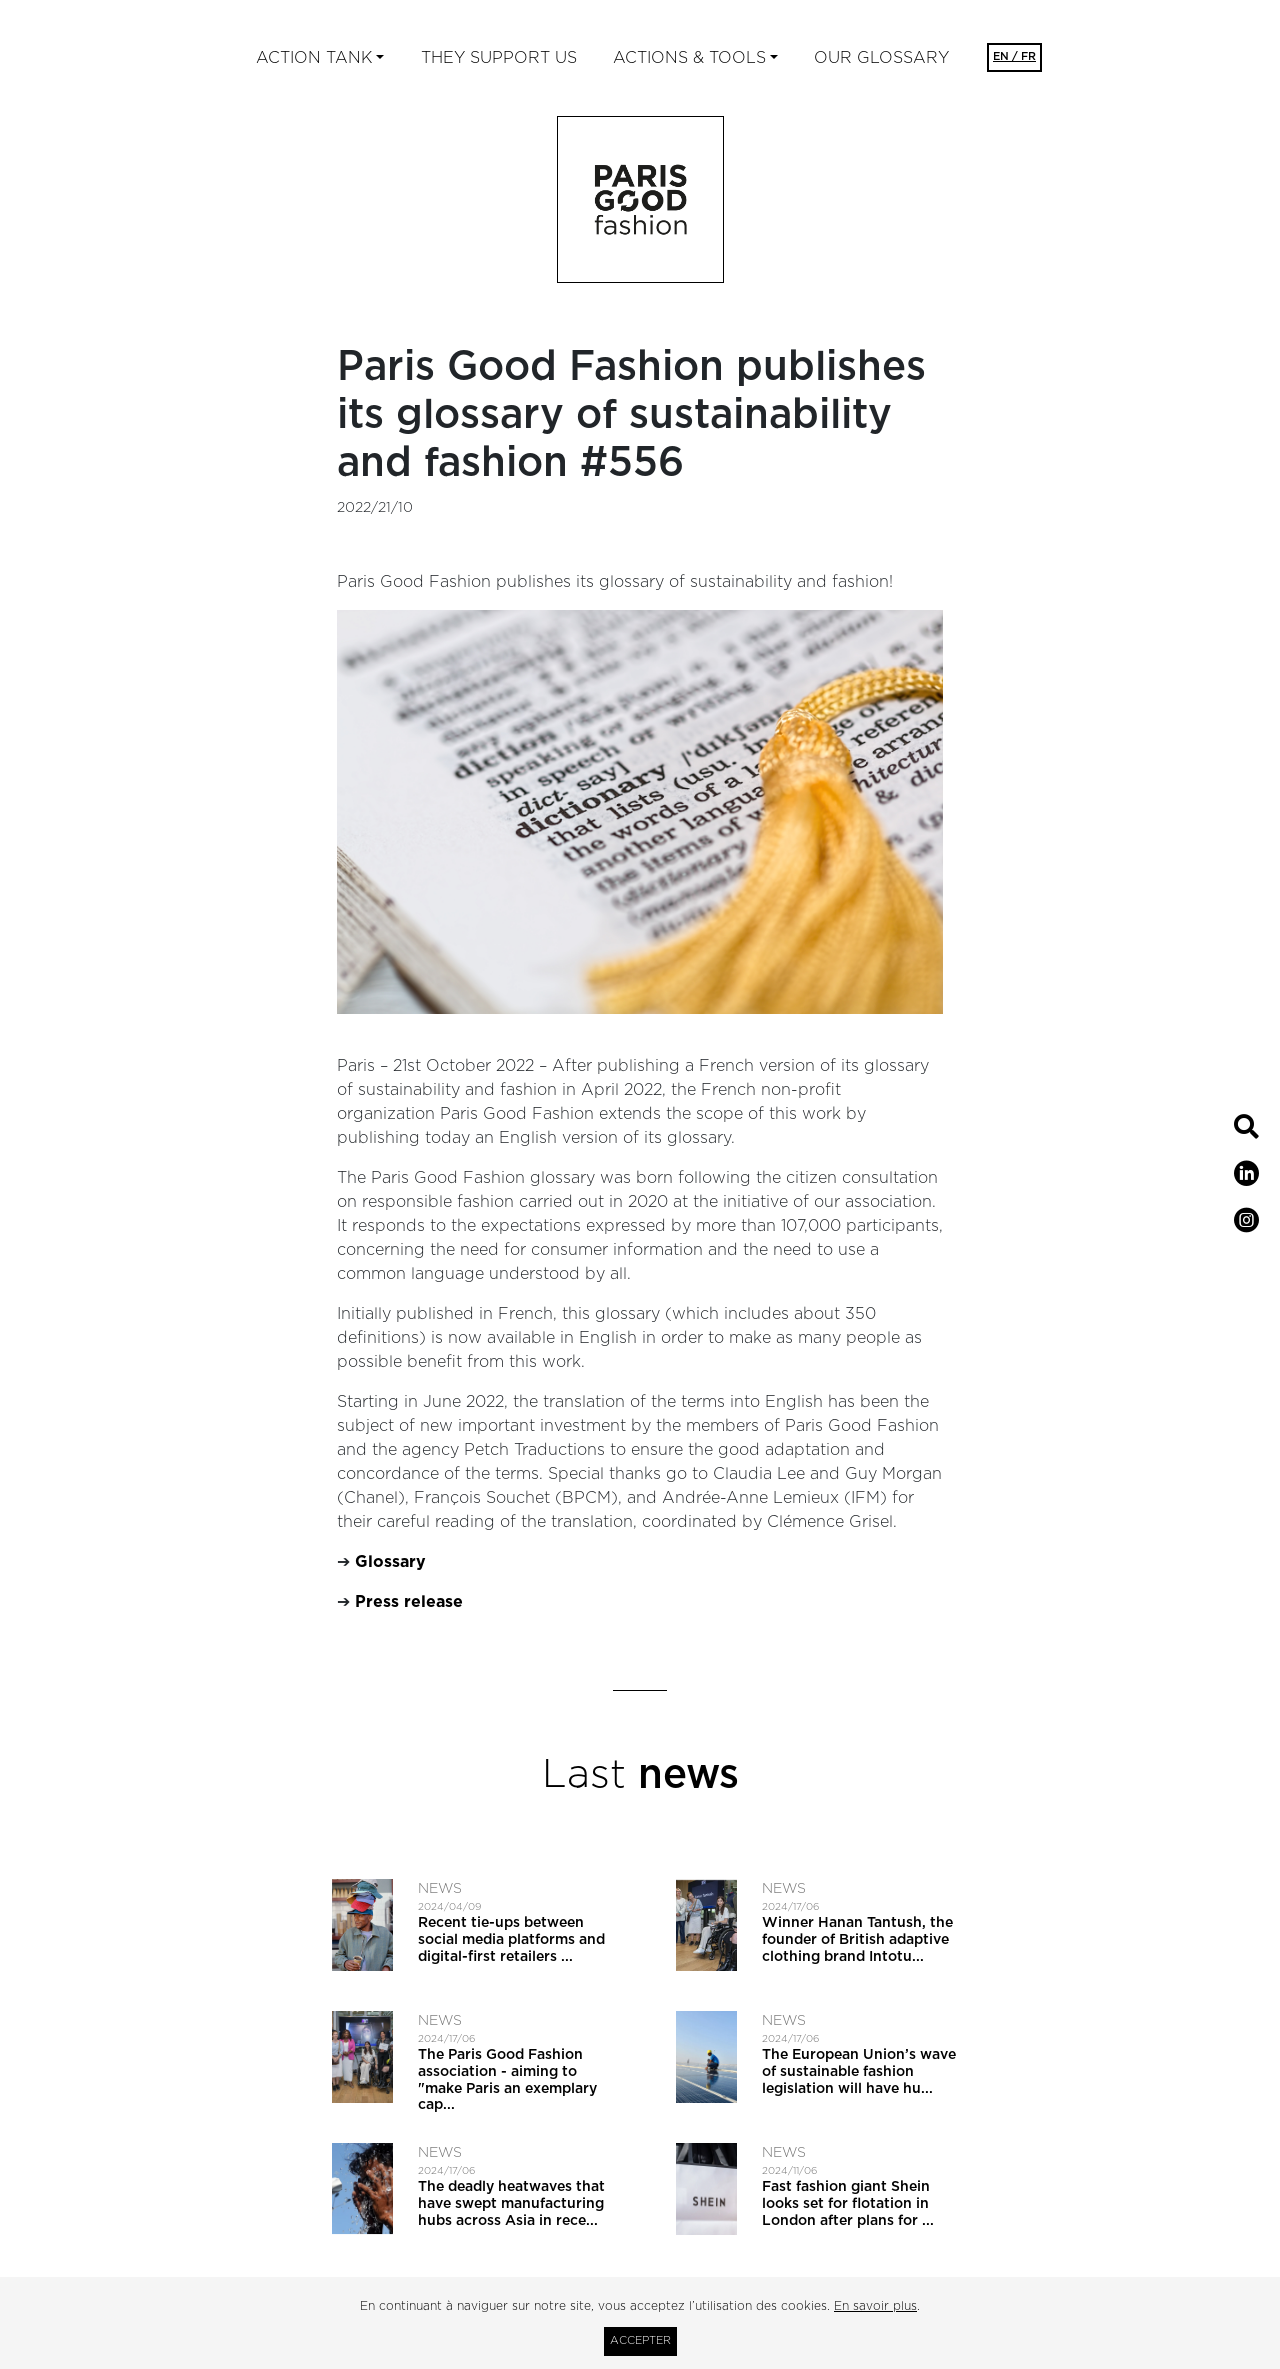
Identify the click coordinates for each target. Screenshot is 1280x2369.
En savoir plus (875, 2306)
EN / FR (1014, 56)
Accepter (640, 2340)
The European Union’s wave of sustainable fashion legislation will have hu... (859, 2072)
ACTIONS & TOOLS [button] (689, 58)
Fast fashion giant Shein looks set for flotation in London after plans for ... (848, 2204)
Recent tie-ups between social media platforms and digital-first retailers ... (511, 1940)
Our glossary (881, 58)
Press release (409, 1602)
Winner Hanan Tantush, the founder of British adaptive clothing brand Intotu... (857, 1940)
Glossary (390, 1562)
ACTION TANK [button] (314, 58)
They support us (499, 58)
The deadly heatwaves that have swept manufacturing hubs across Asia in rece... (511, 2204)
